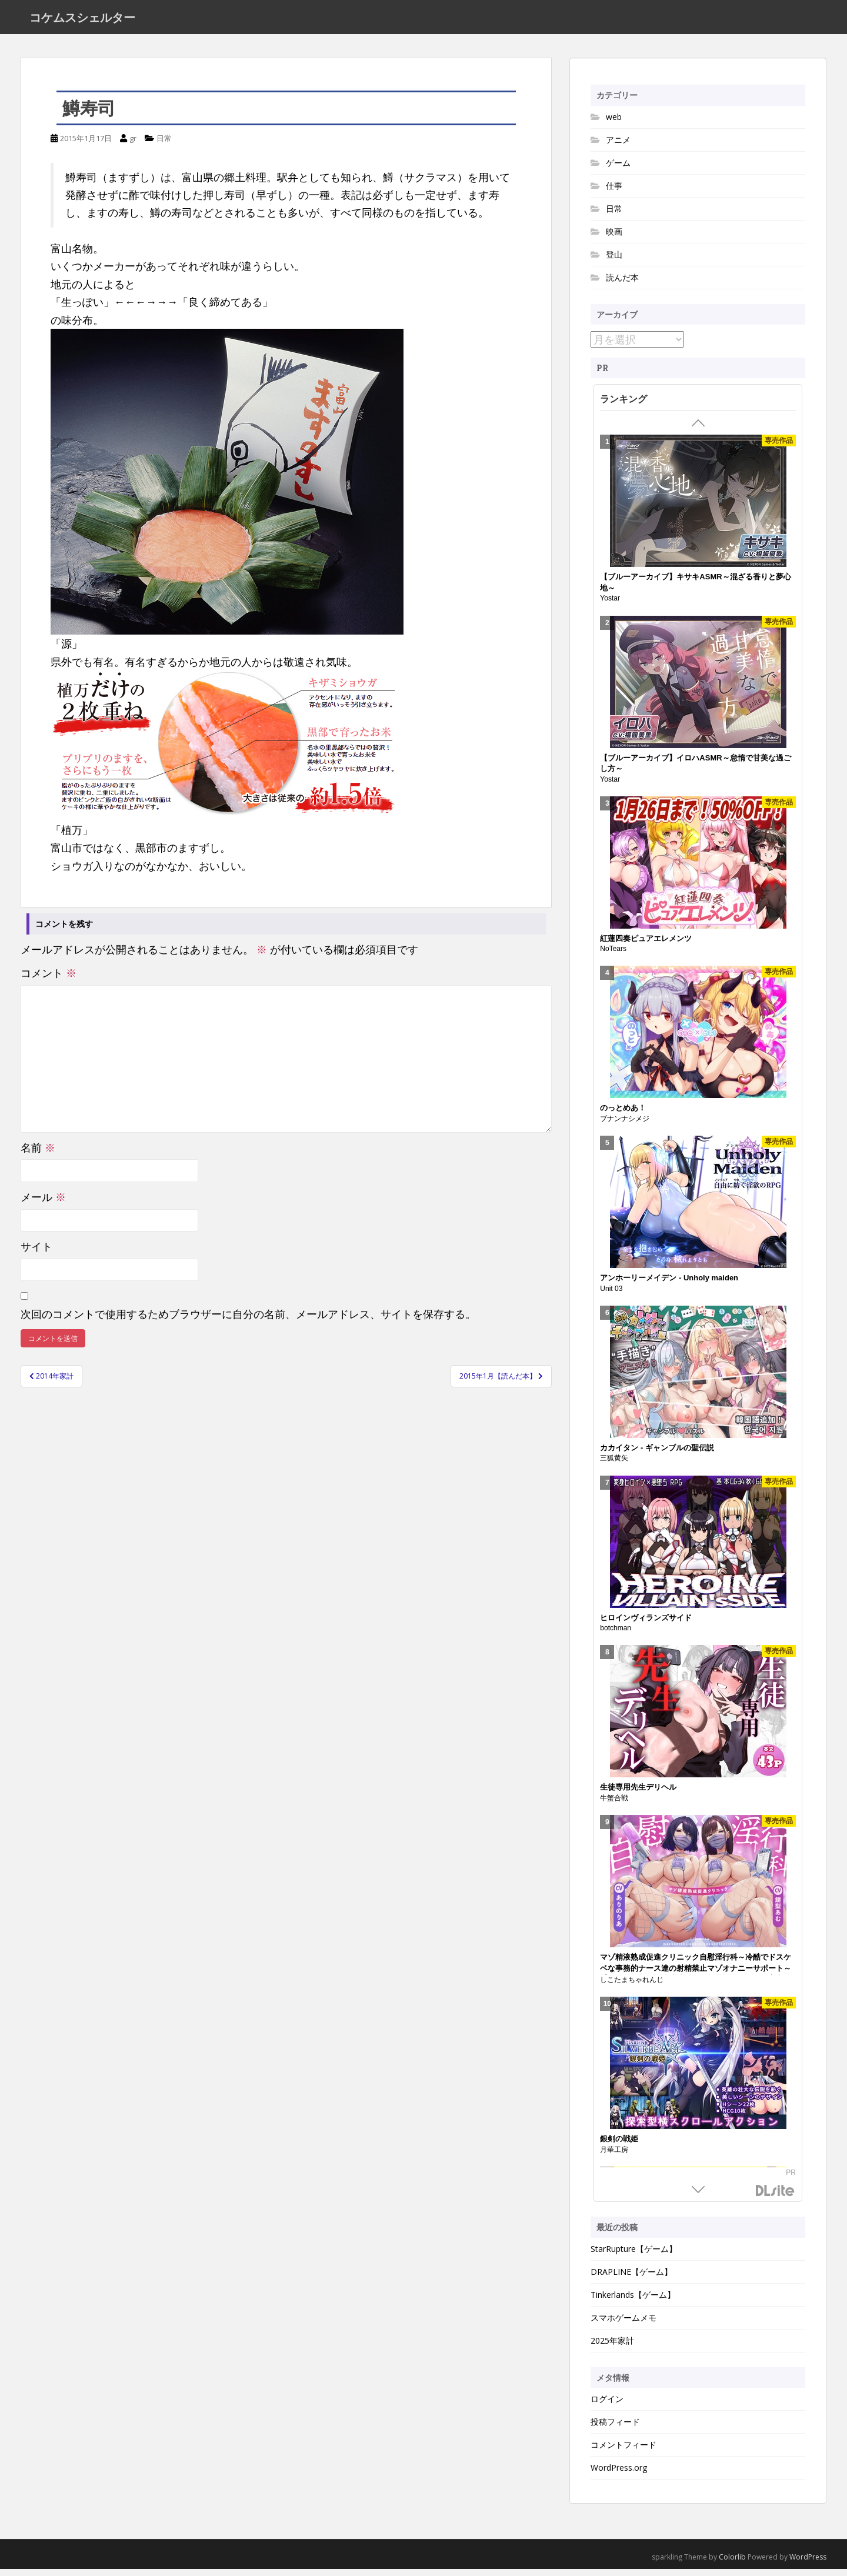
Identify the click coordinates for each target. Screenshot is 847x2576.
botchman (615, 1635)
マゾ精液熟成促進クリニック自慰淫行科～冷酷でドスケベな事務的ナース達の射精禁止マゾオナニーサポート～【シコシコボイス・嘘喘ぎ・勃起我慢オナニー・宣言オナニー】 (695, 1980)
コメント (48, 980)
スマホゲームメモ (623, 2324)
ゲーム (618, 169)
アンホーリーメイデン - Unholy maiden (669, 1284)
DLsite (775, 2198)
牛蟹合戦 (614, 1804)
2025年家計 (612, 2347)
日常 (164, 145)
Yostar (610, 605)
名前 (38, 1154)
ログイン (607, 2405)
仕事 (614, 192)
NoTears (613, 956)
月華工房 (614, 2156)
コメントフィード (623, 2451)
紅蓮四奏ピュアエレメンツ (646, 944)
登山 (614, 260)
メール (43, 1204)
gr (132, 145)
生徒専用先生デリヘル (638, 1794)
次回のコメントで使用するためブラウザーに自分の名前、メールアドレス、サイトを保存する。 (248, 1320)
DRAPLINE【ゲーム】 (631, 2278)
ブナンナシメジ (624, 1126)
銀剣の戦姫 (619, 2145)
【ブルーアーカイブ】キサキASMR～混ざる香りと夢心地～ (695, 589)
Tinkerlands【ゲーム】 (633, 2301)
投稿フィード (615, 2428)
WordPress (807, 2564)
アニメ (618, 146)
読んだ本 (622, 283)
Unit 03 (611, 1295)
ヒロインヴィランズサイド (646, 1624)
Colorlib (732, 2564)
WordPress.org (619, 2474)
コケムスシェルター (82, 20)
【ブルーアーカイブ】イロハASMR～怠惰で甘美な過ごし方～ (695, 770)
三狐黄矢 (614, 1465)
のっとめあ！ (623, 1114)
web (614, 123)
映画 (614, 237)
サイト (36, 1253)
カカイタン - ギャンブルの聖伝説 (657, 1454)
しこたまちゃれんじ (631, 1987)
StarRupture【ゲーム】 (634, 2255)
